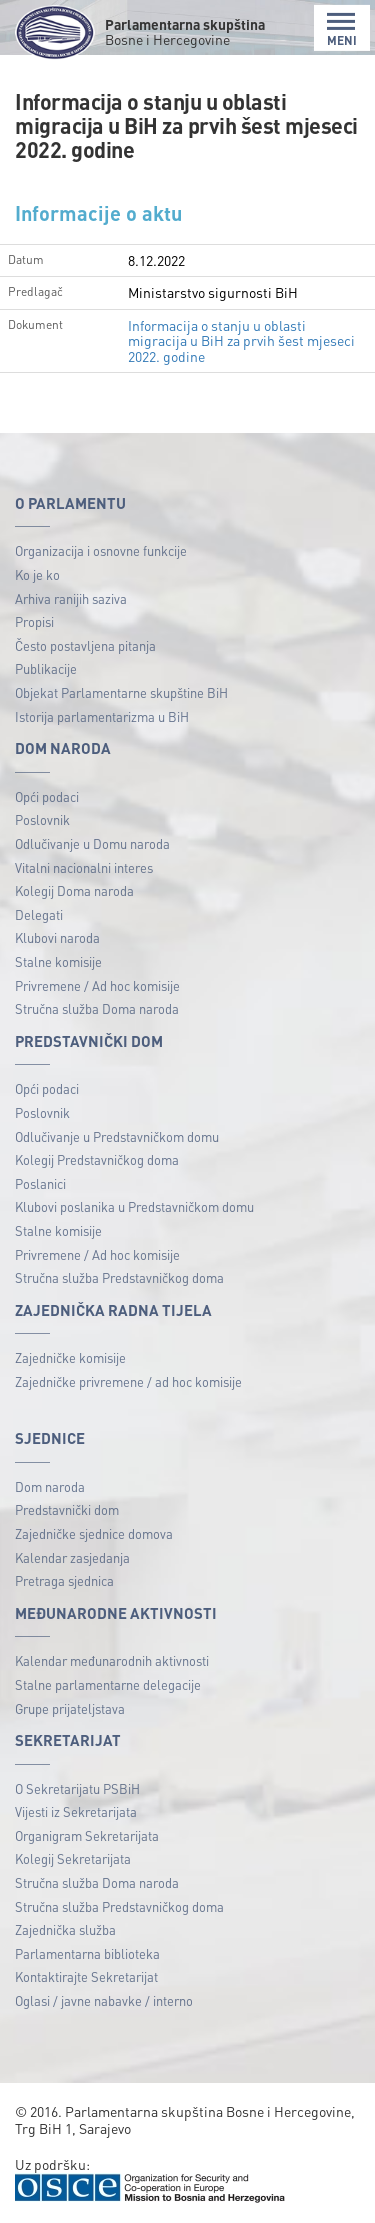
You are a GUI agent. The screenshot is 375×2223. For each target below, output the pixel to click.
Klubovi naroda (57, 937)
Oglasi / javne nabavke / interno (104, 2000)
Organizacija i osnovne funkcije (101, 550)
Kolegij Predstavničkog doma (97, 1159)
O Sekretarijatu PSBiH (77, 1788)
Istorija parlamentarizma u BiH (102, 716)
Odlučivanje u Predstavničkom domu (117, 1136)
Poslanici (40, 1183)
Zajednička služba (65, 1929)
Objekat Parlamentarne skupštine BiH (121, 692)
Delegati (39, 914)
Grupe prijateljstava (70, 1708)
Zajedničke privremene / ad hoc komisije (128, 1381)
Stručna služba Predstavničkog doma (119, 1277)
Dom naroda (50, 1486)
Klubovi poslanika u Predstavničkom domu (134, 1206)
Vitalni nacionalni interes (84, 867)
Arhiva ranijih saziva (71, 598)
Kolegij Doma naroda (74, 890)
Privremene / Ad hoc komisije (97, 985)
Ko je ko (37, 574)
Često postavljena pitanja (85, 645)
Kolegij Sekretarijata (73, 1858)
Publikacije (46, 668)
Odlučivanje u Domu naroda (92, 843)
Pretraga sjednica (64, 1580)
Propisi (34, 621)
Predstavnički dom (67, 1509)
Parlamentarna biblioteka (87, 1953)
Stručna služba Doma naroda (97, 1008)
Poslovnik (42, 819)
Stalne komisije (58, 961)
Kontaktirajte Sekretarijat (86, 1976)
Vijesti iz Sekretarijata (76, 1811)
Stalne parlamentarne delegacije (108, 1684)
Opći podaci (47, 796)
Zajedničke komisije (70, 1357)
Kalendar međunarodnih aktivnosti (112, 1660)
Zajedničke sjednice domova (94, 1533)
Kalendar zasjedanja (72, 1557)
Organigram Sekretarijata (87, 1835)
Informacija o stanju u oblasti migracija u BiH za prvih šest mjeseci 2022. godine (241, 340)
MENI (342, 29)
